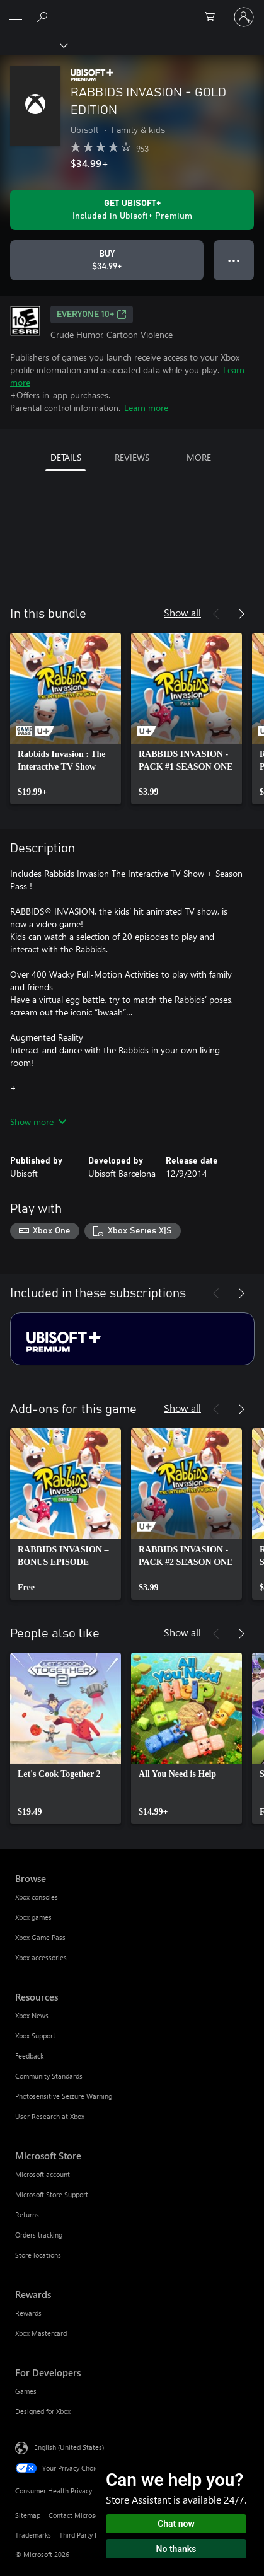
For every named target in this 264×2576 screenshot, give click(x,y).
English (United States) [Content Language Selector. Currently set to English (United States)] (69, 2446)
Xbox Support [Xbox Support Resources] (35, 2035)
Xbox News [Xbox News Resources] (32, 2015)
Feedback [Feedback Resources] (29, 2056)
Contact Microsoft (76, 2515)
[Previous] (216, 614)
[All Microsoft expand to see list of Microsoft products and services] (16, 17)
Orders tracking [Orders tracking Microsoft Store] (38, 2235)
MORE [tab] (199, 457)
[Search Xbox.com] (44, 16)
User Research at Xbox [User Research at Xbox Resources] (49, 2116)
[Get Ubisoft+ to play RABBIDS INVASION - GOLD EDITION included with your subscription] (132, 210)
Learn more (146, 407)
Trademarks (33, 2535)
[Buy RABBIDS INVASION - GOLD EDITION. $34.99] (107, 260)
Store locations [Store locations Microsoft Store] (38, 2255)
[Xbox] (33, 44)
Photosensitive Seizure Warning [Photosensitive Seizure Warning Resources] (63, 2096)
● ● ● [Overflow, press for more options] (234, 260)
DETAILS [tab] (65, 457)
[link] (65, 718)
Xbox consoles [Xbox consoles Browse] (36, 1897)
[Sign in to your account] (244, 17)
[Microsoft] (131, 9)
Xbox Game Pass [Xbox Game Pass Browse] (40, 1937)
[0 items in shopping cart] (213, 17)
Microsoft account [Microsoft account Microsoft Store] (42, 2174)
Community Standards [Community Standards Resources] (49, 2076)
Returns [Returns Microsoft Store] (27, 2214)
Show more (38, 1122)
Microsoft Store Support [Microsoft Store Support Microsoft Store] (51, 2194)
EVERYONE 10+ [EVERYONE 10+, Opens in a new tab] (92, 314)
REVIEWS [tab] (132, 457)
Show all (182, 612)
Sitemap (27, 2515)
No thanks (176, 2549)
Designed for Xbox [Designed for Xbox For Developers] (43, 2411)
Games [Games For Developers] (26, 2391)
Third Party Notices (88, 2535)
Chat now (176, 2524)
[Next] (241, 614)
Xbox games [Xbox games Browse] (33, 1917)
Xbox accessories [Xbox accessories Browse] (41, 1957)
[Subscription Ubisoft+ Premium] (132, 1338)
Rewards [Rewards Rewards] (28, 2313)
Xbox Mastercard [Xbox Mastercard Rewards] (41, 2333)
